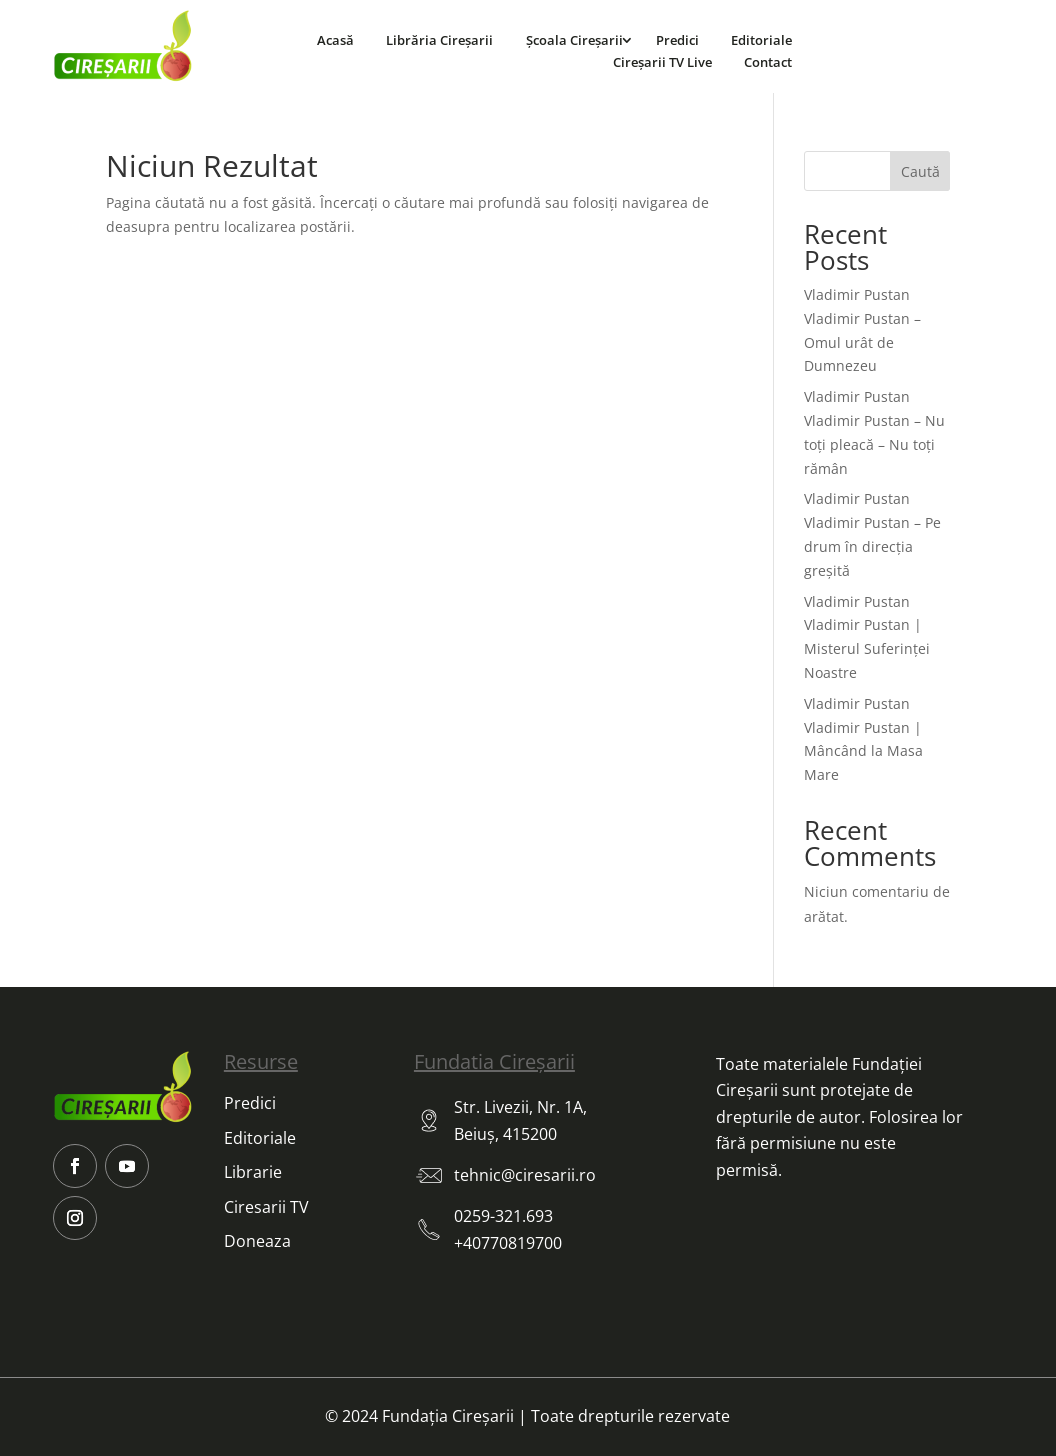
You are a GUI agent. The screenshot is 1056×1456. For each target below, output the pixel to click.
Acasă (335, 40)
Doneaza (257, 1241)
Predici (677, 40)
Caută (920, 171)
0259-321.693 (503, 1216)
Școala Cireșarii (574, 40)
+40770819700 (508, 1243)
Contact (768, 62)
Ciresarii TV (266, 1207)
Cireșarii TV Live (662, 62)
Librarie (253, 1172)
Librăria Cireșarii (439, 40)
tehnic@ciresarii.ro (525, 1175)
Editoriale (761, 40)
